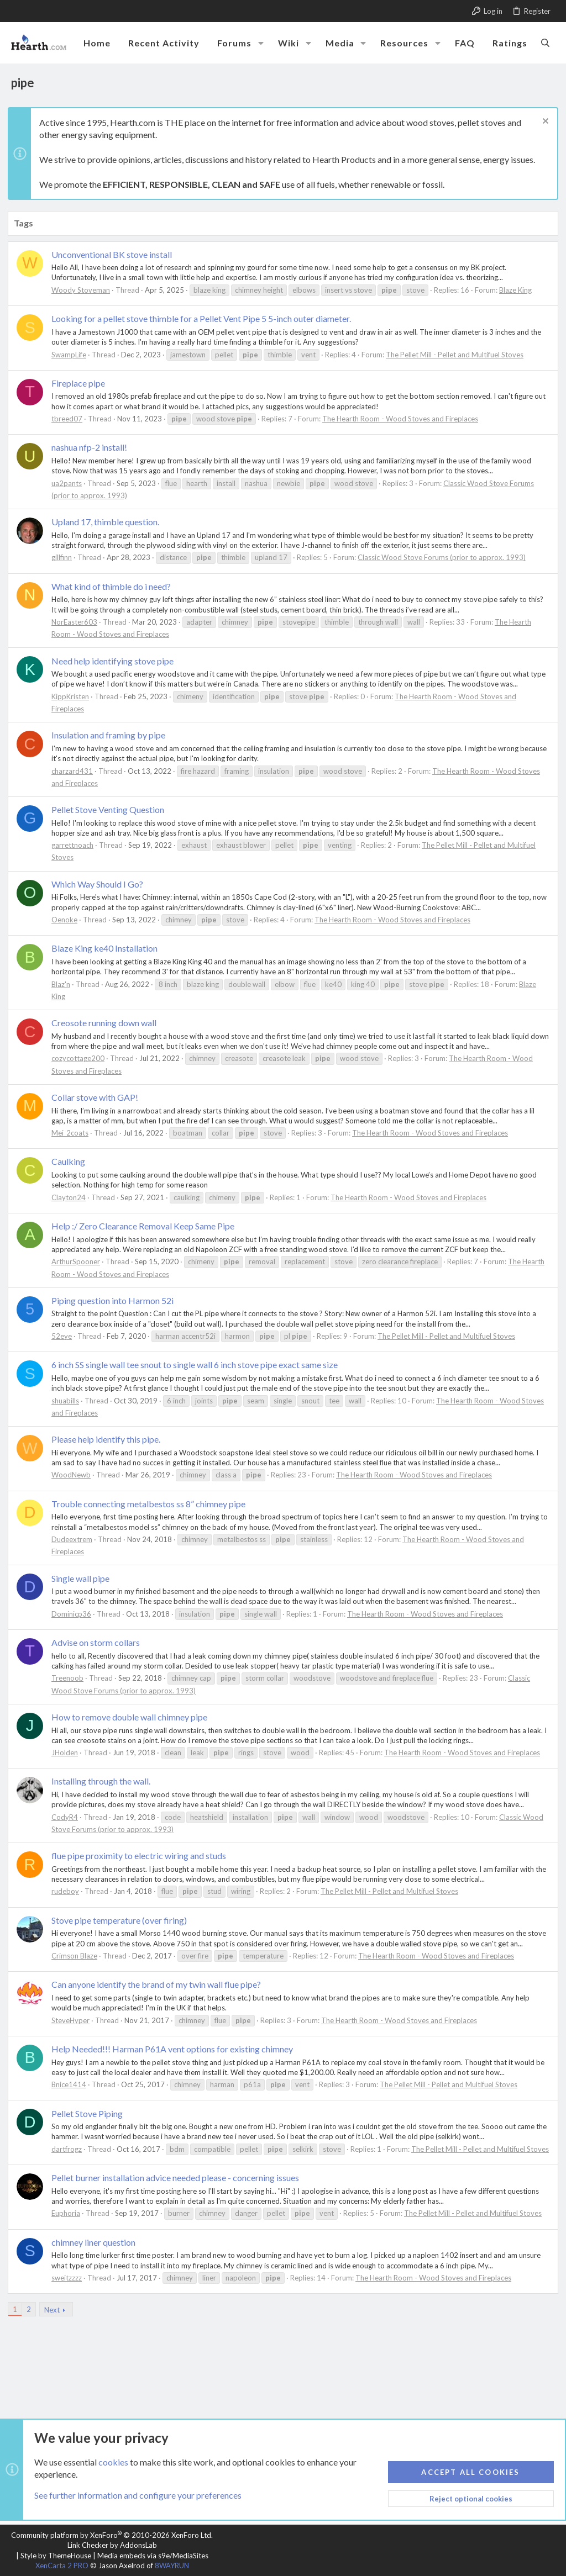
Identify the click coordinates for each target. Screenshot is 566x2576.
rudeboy (68, 1891)
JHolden (68, 1752)
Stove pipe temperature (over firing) (122, 1920)
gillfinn (65, 557)
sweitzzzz (70, 2287)
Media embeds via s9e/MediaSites (152, 2555)
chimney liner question (97, 2252)
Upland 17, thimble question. (109, 521)
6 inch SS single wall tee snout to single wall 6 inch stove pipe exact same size (198, 1364)
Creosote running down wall (107, 1022)
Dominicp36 (75, 1613)
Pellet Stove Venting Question (111, 809)
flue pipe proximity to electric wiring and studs (142, 1855)
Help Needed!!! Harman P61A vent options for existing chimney (175, 2049)
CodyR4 (68, 1817)
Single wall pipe (84, 1578)
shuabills (68, 1400)
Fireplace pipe (81, 383)
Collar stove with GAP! (98, 1097)
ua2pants (70, 483)
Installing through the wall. (104, 1781)
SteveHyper (74, 2020)
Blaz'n (64, 984)
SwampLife (72, 354)
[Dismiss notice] (541, 122)
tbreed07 (70, 418)
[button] (261, 43)
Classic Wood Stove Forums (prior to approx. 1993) (445, 557)
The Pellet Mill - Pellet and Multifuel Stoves (458, 354)
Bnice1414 (72, 2084)
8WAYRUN (172, 2565)
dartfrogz (70, 2149)
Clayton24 (72, 1197)
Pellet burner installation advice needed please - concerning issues (178, 2187)
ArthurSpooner (79, 1261)
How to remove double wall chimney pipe (133, 1717)
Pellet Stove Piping (90, 2113)
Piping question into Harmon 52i (116, 1300)
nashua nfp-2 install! (92, 447)
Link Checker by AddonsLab (112, 2545)
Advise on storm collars (99, 1642)
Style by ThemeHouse (55, 2555)
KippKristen (73, 696)
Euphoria (69, 2223)
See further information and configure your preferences (138, 2495)
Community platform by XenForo (112, 2535)
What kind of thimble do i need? (114, 586)
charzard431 (75, 771)
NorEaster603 (78, 621)
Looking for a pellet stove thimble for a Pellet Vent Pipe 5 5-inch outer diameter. (204, 318)
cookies (113, 2462)
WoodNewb (74, 1474)
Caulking (71, 1161)
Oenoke (68, 919)
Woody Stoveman (84, 290)
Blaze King (518, 290)
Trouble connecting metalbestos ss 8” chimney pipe (152, 1503)
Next (55, 2319)
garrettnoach (76, 845)
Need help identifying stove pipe (116, 661)
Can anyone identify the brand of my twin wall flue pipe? (159, 1984)
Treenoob (71, 1678)
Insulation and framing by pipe (112, 735)
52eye (65, 1336)
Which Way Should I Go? (100, 884)
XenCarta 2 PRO (61, 2565)
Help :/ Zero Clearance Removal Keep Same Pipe (146, 1226)
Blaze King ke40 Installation (108, 948)
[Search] (545, 42)
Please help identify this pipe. (109, 1439)
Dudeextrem (75, 1539)
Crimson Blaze (78, 1955)
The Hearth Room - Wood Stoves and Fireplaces (403, 418)
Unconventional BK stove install (115, 254)
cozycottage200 (81, 1058)
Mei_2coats (73, 1132)
